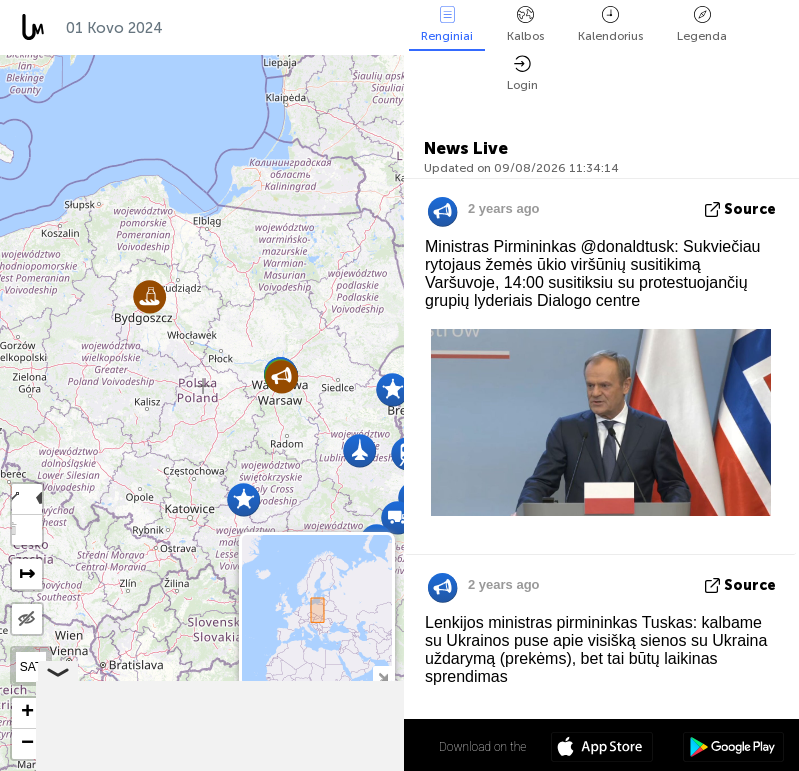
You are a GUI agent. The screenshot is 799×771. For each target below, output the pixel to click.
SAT (31, 667)
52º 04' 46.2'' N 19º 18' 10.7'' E (325, 746)
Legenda (702, 24)
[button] (281, 376)
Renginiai (447, 24)
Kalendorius (610, 24)
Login (522, 73)
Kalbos (525, 24)
